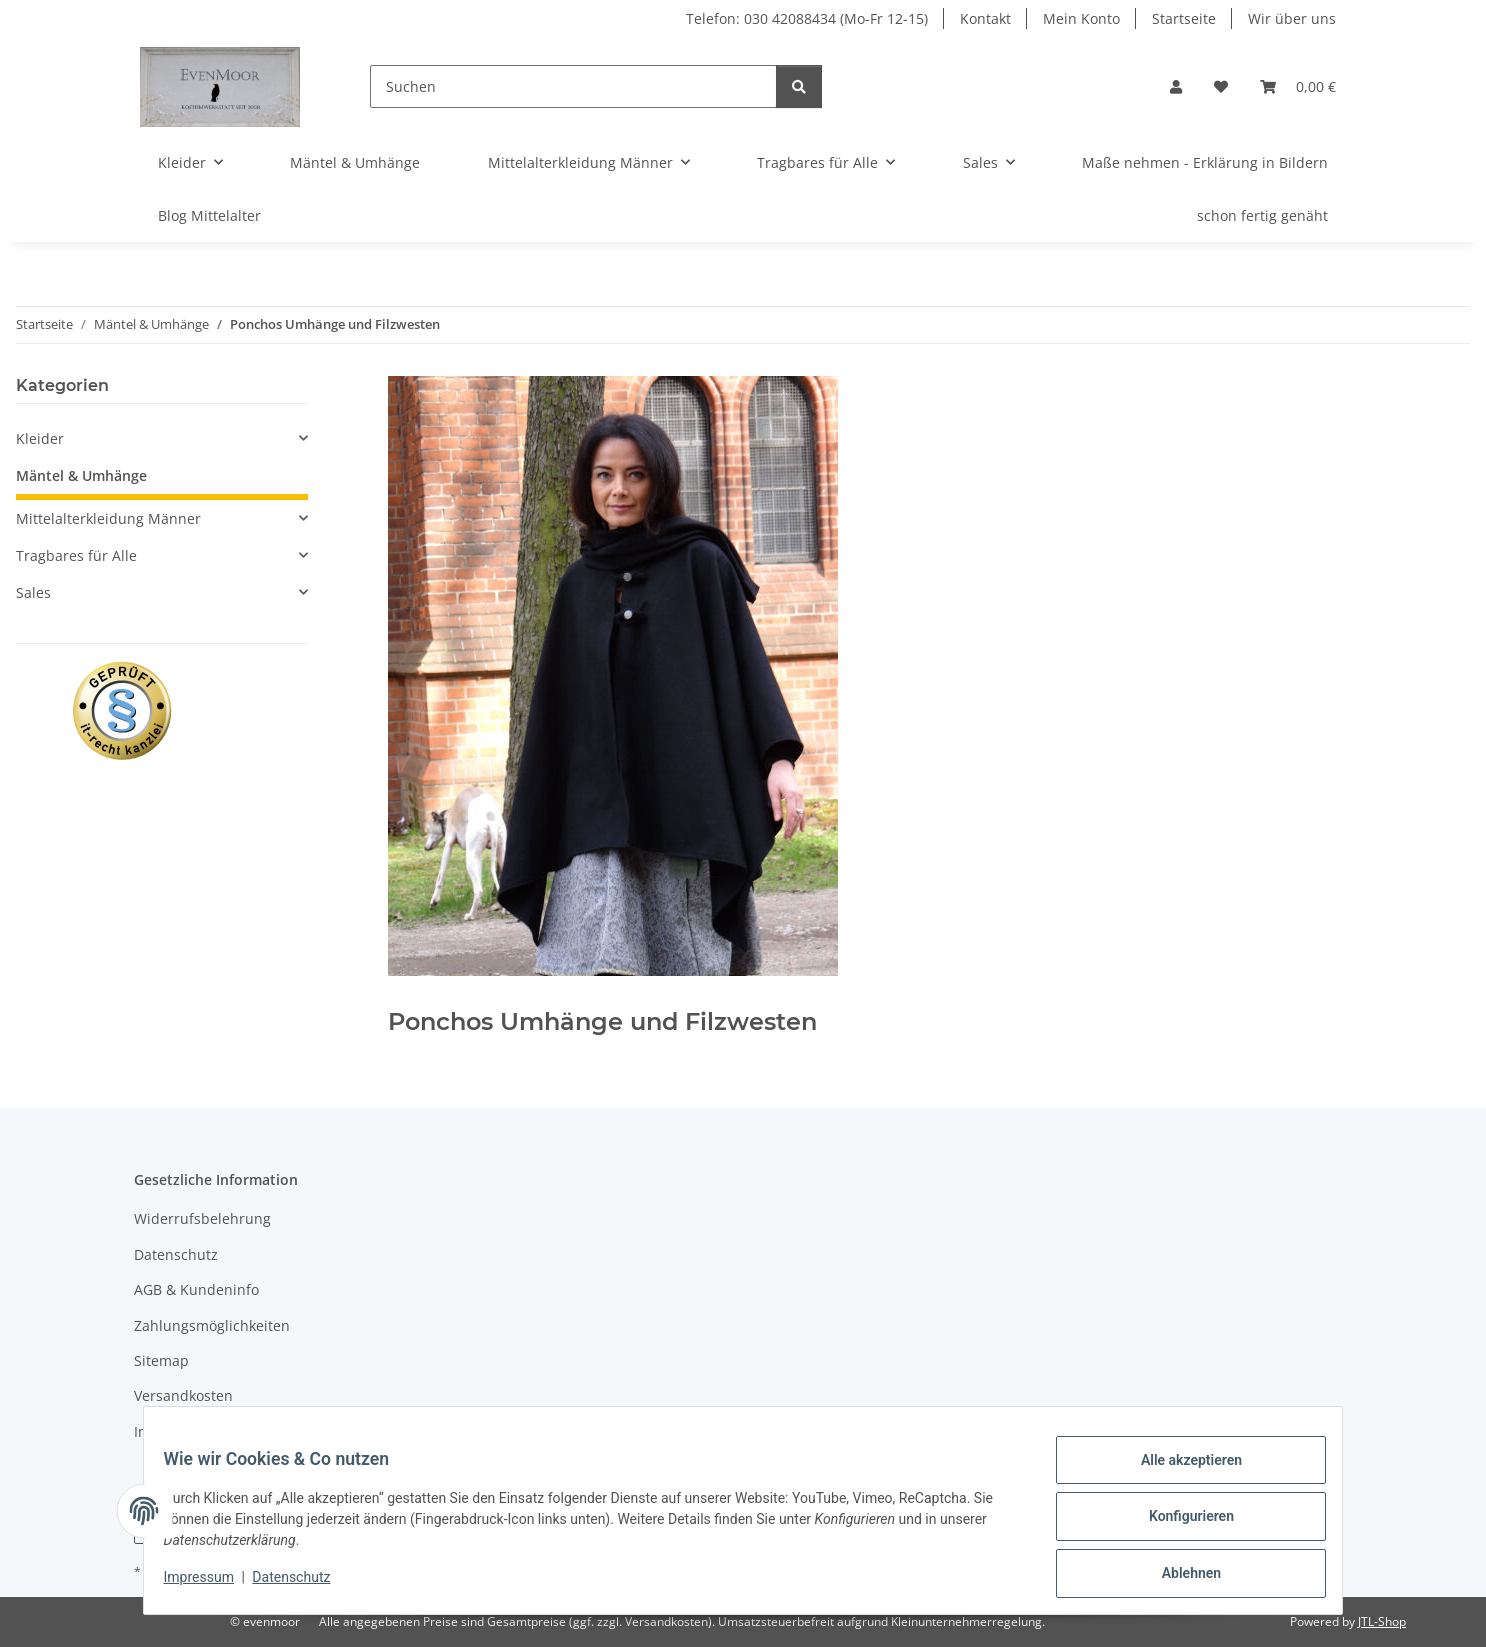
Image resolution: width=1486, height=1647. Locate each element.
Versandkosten (183, 1395)
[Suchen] (573, 86)
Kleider (40, 438)
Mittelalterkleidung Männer (108, 518)
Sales (33, 592)
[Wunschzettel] (1221, 86)
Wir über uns (1292, 18)
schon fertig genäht (1262, 215)
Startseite (1184, 18)
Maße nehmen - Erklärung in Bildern (1205, 162)
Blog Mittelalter (209, 215)
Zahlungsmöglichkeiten (212, 1325)
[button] (1176, 86)
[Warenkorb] (1298, 86)
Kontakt (985, 18)
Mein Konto (1081, 18)
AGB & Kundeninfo (196, 1289)
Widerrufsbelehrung (202, 1218)
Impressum (211, 1585)
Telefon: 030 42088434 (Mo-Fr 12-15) (807, 18)
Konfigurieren (1178, 1524)
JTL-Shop (1382, 1621)
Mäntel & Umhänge (81, 475)
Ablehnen (1178, 1576)
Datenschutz (304, 1585)
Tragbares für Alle (76, 555)
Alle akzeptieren (1178, 1472)
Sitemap (161, 1360)
